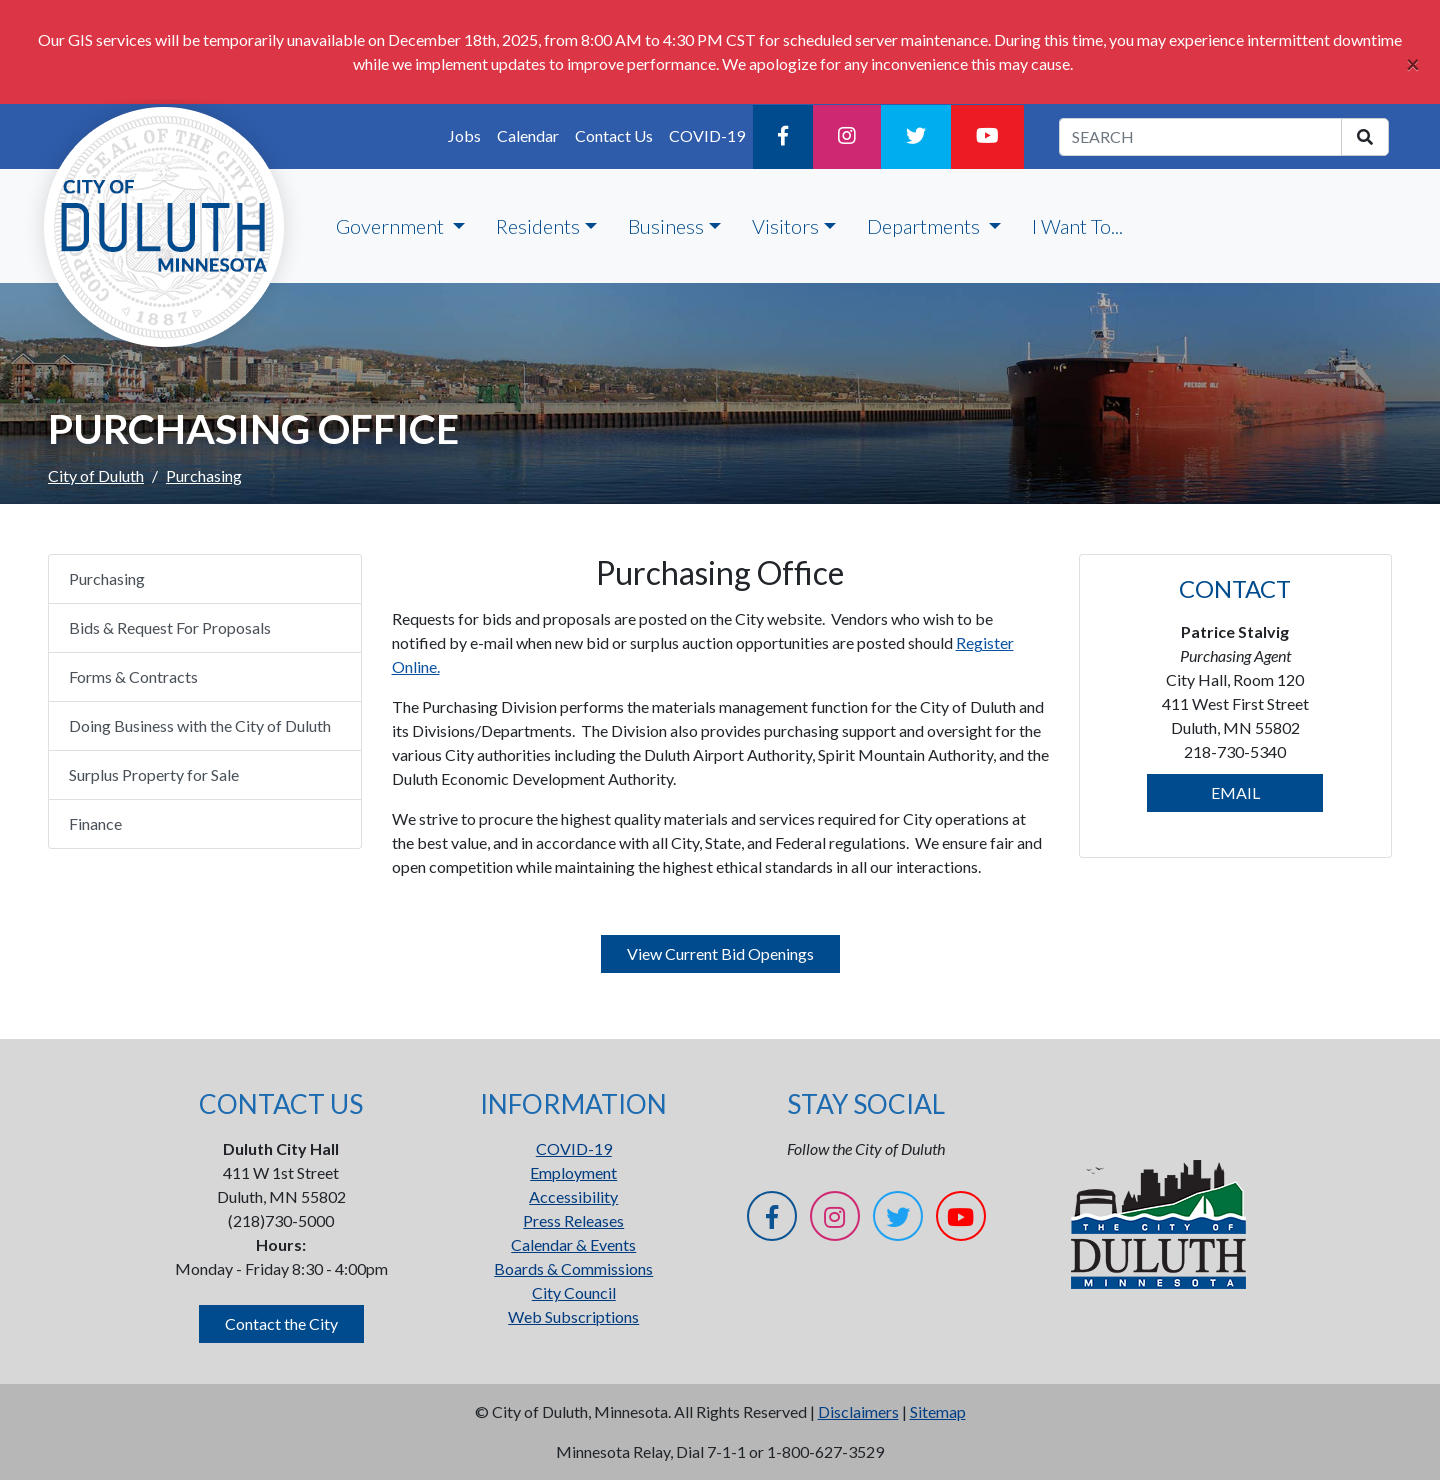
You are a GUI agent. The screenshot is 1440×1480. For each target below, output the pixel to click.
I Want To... (1077, 226)
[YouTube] (987, 137)
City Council (574, 1292)
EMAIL (1235, 792)
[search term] (1200, 137)
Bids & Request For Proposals (170, 627)
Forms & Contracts (133, 676)
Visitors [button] (785, 226)
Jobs (464, 135)
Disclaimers (858, 1411)
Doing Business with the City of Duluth (200, 725)
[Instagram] (847, 137)
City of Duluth (96, 475)
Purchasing (107, 578)
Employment (573, 1172)
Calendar (528, 135)
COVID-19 (707, 135)
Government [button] (392, 226)
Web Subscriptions (573, 1316)
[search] (1365, 137)
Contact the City (281, 1323)
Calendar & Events (573, 1244)
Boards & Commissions (573, 1268)
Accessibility (573, 1196)
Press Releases (573, 1220)
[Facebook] (783, 137)
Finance (95, 823)
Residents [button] (538, 226)
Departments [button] (925, 226)
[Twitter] (916, 137)
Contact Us (614, 135)
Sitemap (938, 1411)
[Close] (1413, 64)
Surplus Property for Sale (154, 774)
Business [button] (666, 226)
